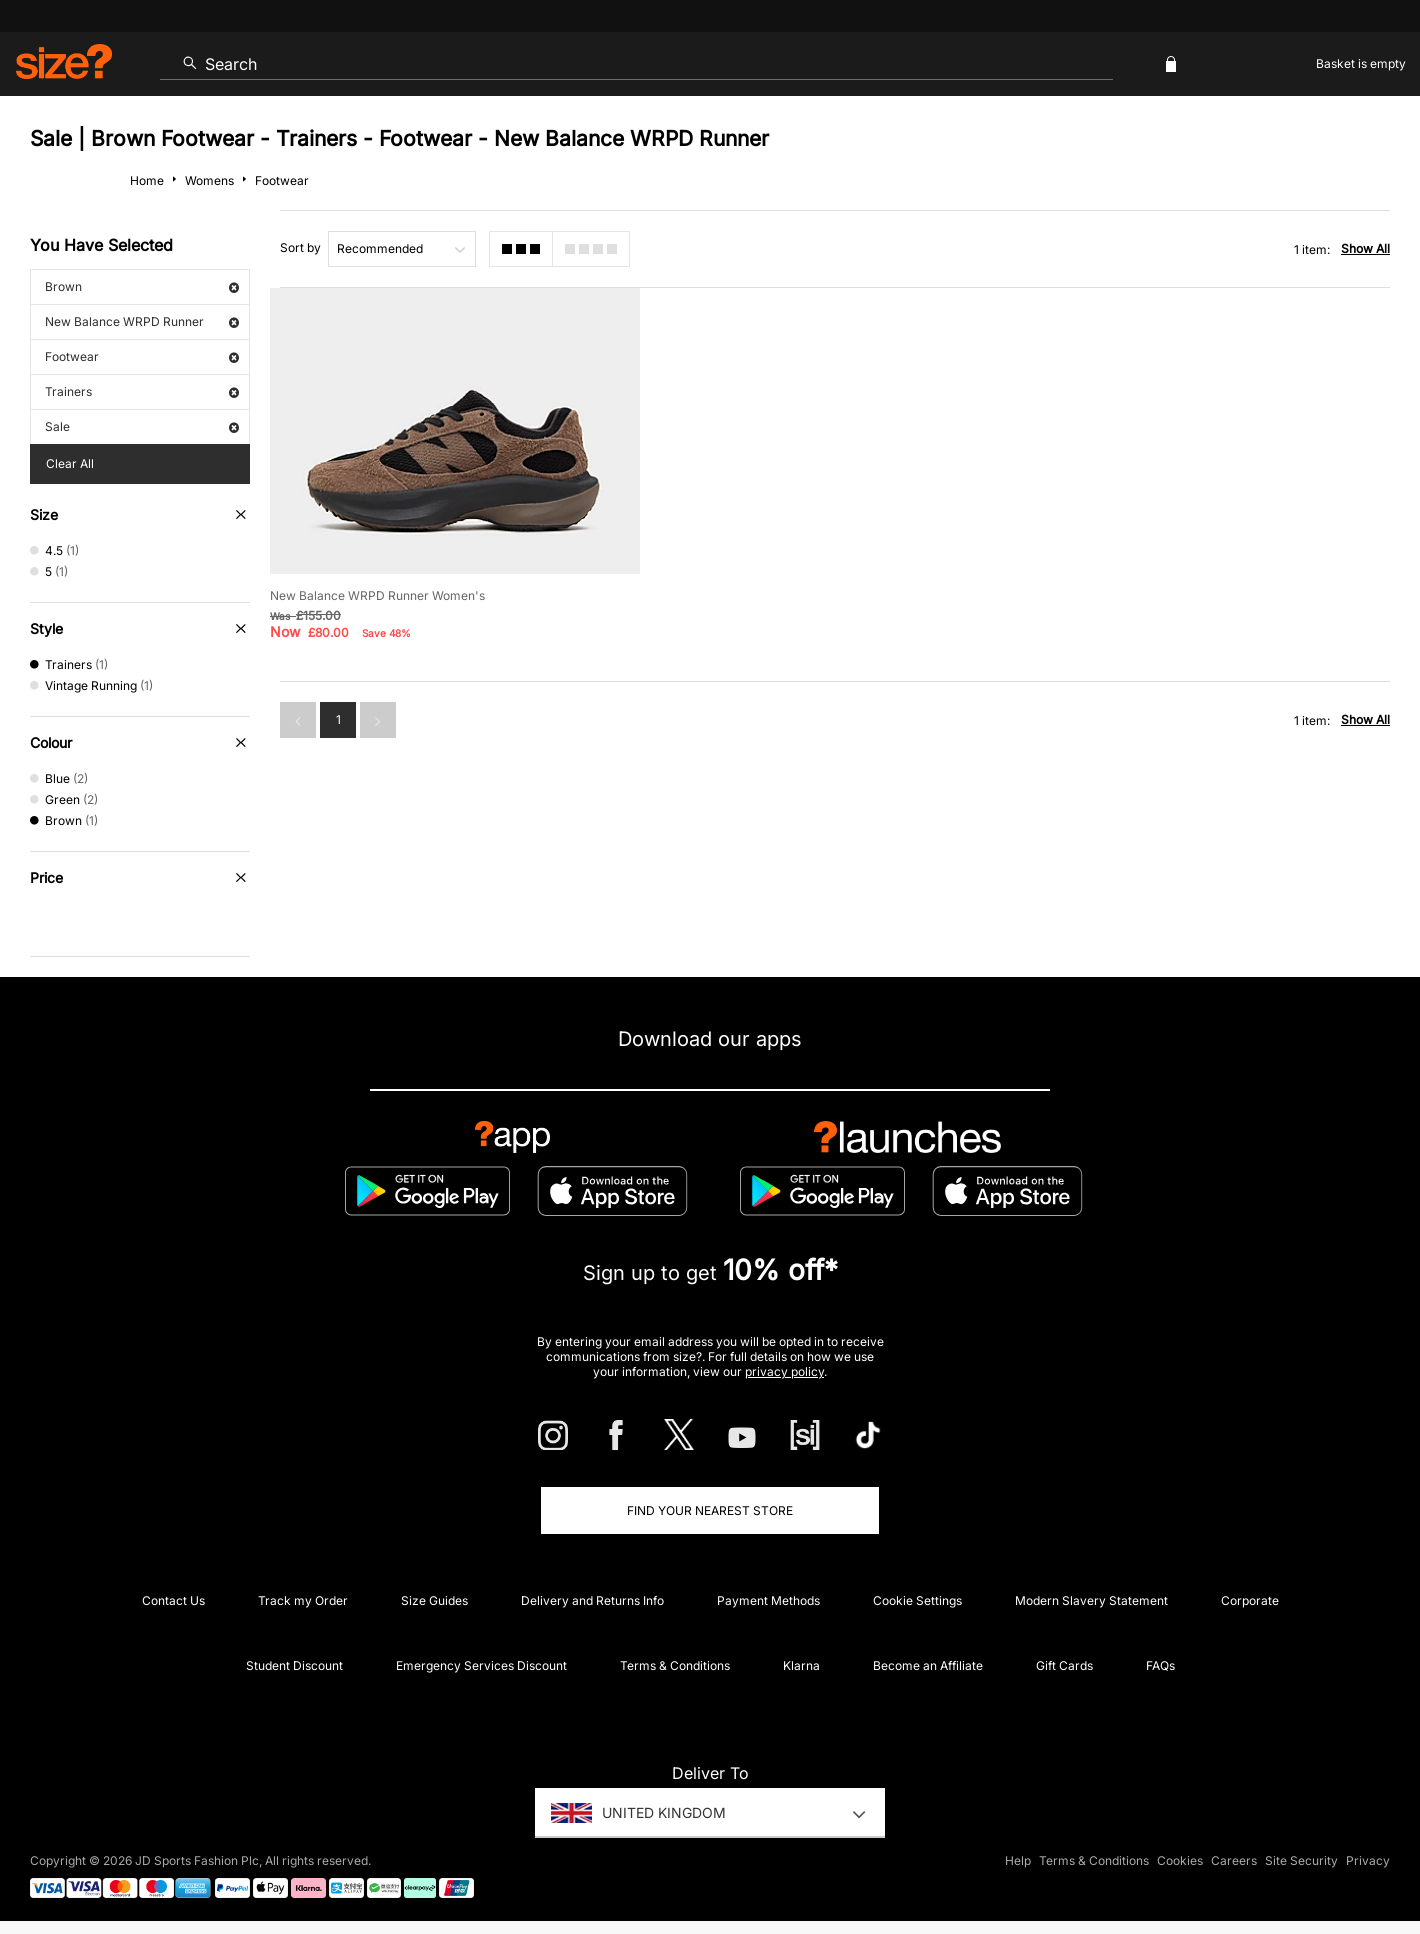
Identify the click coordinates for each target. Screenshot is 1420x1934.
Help (1018, 1860)
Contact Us (173, 1600)
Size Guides (434, 1600)
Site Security (1301, 1860)
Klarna (801, 1665)
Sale (142, 426)
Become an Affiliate (928, 1665)
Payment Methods (768, 1600)
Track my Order (303, 1600)
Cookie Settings (917, 1600)
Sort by (300, 247)
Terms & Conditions (675, 1665)
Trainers (142, 391)
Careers (1234, 1860)
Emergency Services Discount (481, 1665)
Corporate (1250, 1600)
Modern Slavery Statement (1091, 1600)
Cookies (1180, 1860)
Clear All (70, 463)
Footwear (142, 356)
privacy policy (784, 1371)
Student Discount (294, 1665)
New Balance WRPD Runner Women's (377, 595)
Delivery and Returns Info (592, 1600)
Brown (142, 286)
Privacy (1368, 1860)
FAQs (1160, 1665)
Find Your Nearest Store (710, 1510)
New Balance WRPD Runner (142, 321)
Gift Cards (1064, 1665)
